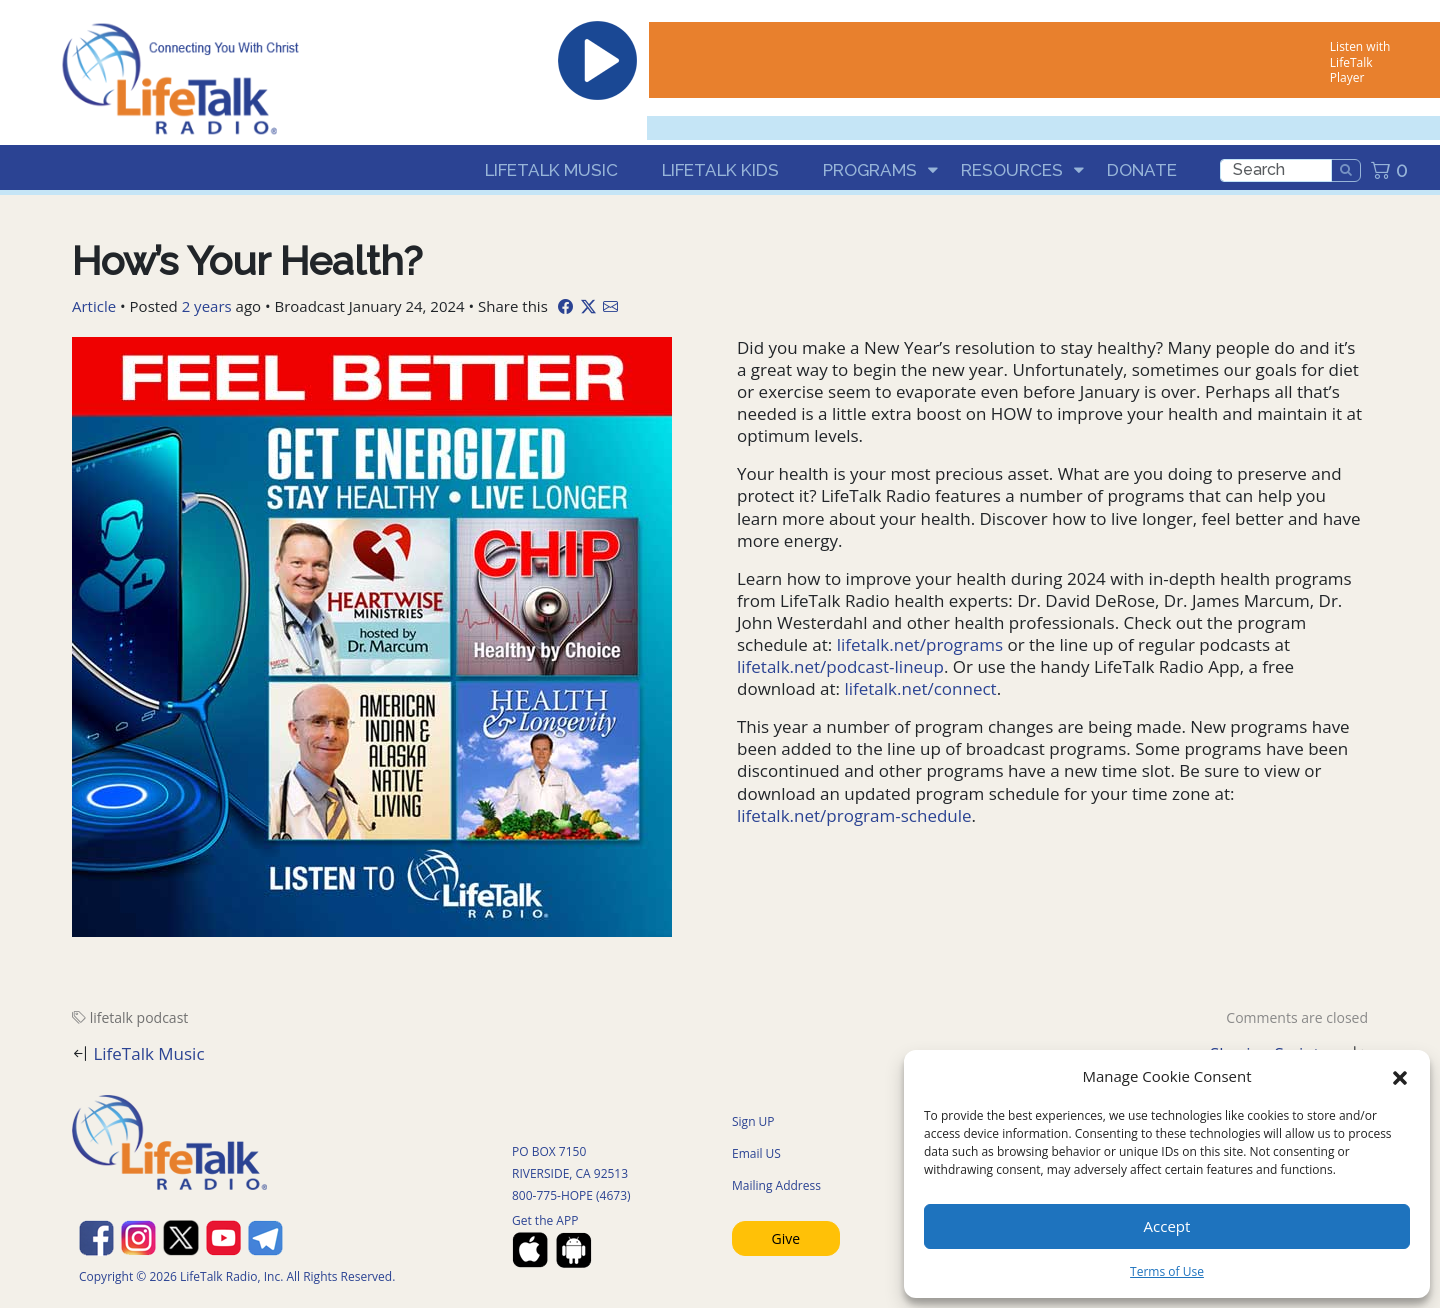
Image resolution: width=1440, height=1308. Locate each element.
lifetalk (111, 1017)
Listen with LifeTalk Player (1360, 62)
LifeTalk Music (551, 170)
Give (786, 1238)
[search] (1276, 170)
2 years (207, 306)
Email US (756, 1153)
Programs (870, 170)
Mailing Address (776, 1185)
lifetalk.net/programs (920, 644)
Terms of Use (1167, 1271)
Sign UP (753, 1121)
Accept (1167, 1226)
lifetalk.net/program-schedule (854, 815)
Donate (1142, 170)
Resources (1012, 170)
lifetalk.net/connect (920, 688)
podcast (163, 1017)
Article (94, 306)
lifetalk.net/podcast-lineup (840, 666)
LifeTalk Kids (720, 170)
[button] (1400, 1076)
